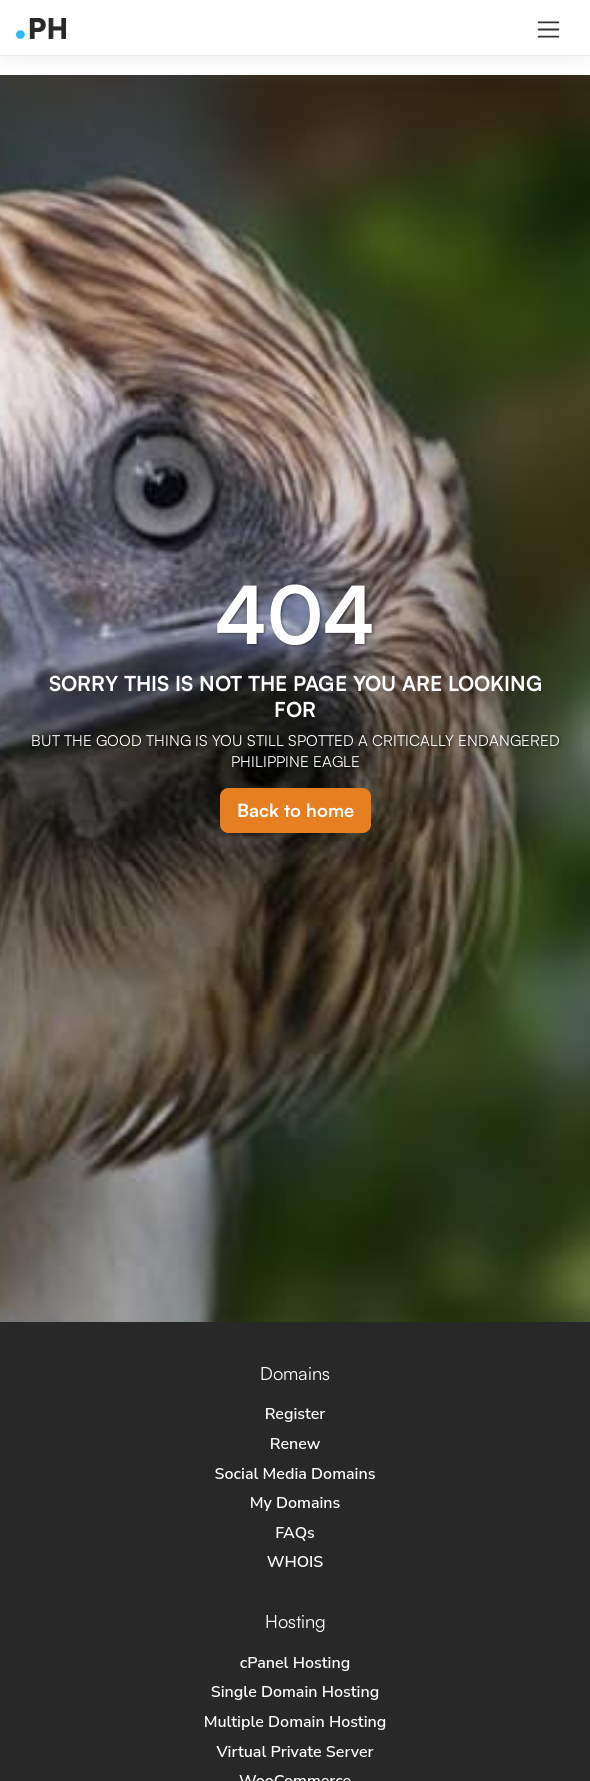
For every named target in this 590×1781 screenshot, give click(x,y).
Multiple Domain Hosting (295, 1722)
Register (295, 1414)
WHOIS (295, 1562)
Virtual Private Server (294, 1752)
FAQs (295, 1533)
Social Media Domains (295, 1474)
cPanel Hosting (295, 1663)
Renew (295, 1444)
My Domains (295, 1503)
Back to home (295, 810)
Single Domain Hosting (295, 1692)
